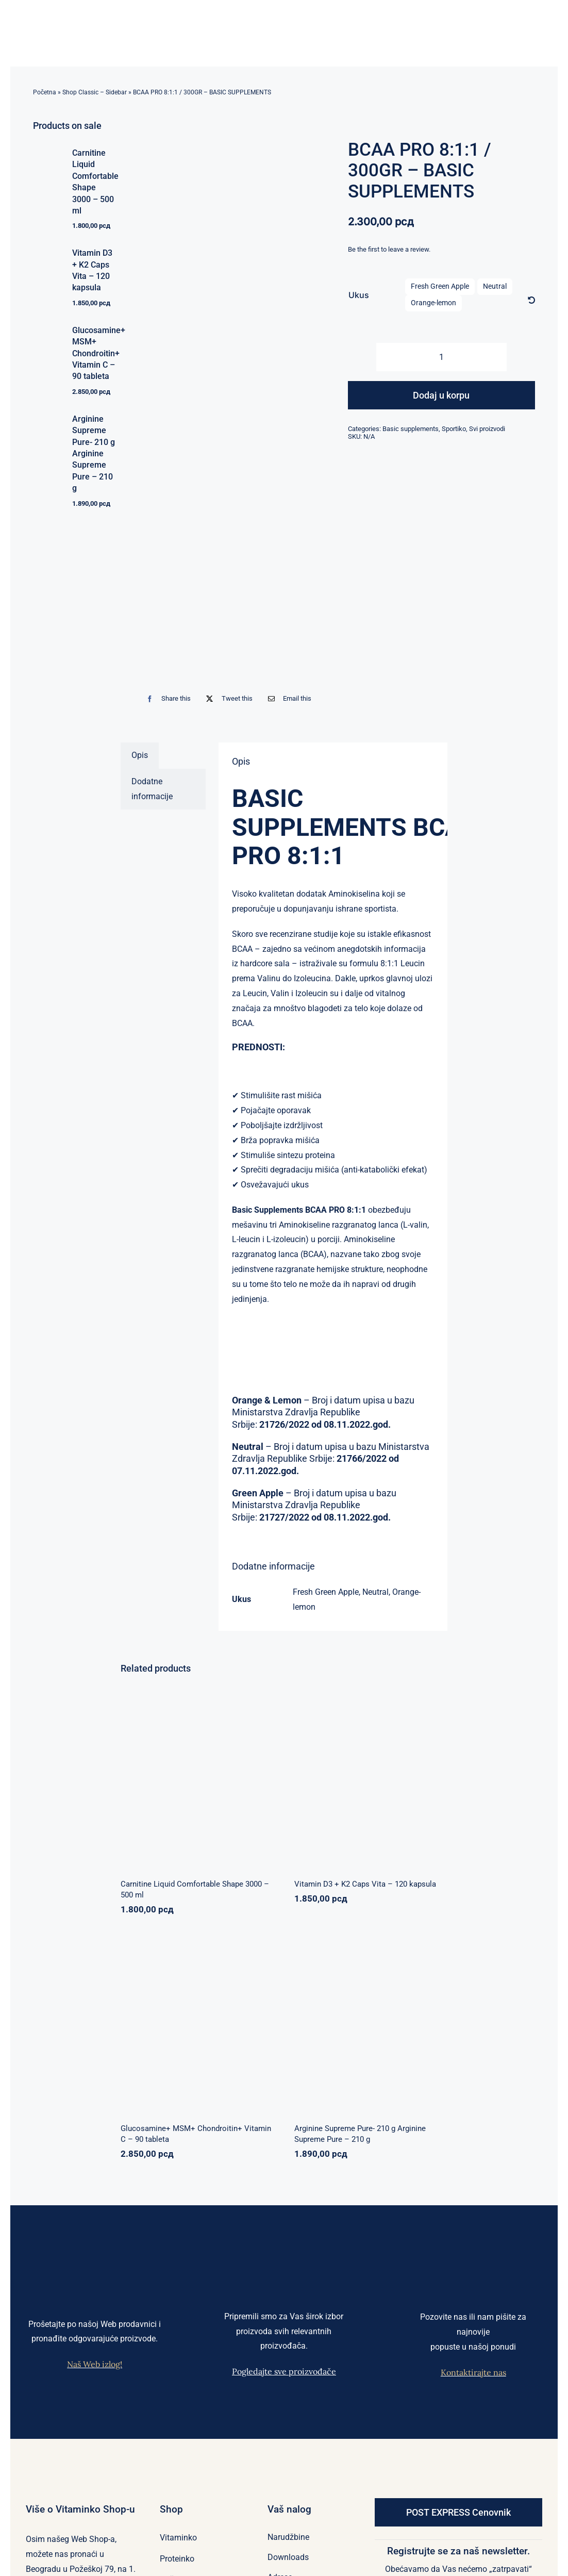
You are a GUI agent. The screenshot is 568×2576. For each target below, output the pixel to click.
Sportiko (454, 429)
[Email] (287, 698)
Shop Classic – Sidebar (94, 92)
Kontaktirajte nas (473, 2372)
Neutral (495, 286)
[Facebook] (166, 698)
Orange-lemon (433, 303)
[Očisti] (531, 300)
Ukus (358, 295)
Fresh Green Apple (440, 286)
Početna (44, 92)
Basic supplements (410, 429)
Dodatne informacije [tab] (152, 789)
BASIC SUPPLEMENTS (319, 813)
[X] (227, 698)
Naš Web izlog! (94, 2364)
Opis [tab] (139, 755)
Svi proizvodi (487, 429)
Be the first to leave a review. (389, 249)
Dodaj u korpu (441, 395)
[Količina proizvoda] (441, 357)
